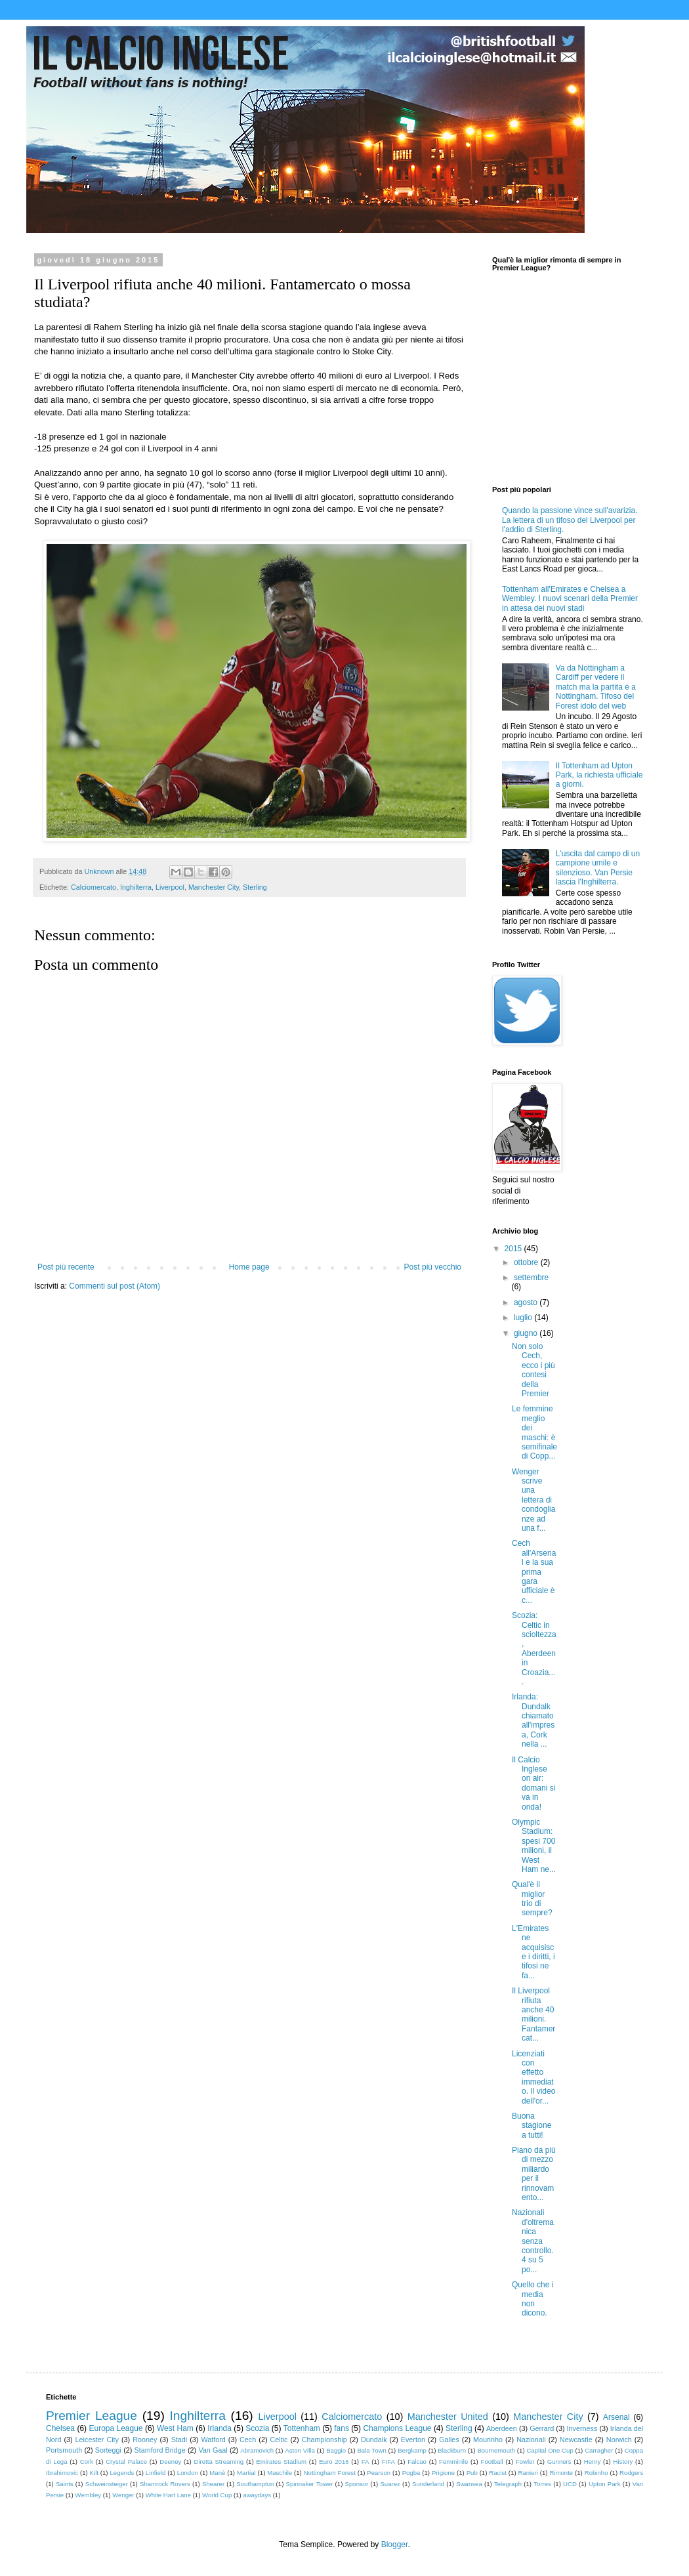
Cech (248, 2439)
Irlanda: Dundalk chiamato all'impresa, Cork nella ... (533, 1720)
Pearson (378, 2472)
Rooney (145, 2439)
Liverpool (170, 887)
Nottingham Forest (330, 2472)
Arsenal (616, 2417)
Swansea (469, 2483)
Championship (324, 2439)
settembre (531, 1277)
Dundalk (374, 2439)
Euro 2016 (333, 2461)
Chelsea (60, 2428)
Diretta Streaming (218, 2461)
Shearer (213, 2483)
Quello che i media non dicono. (532, 2298)
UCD (570, 2483)
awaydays (257, 2495)
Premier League (91, 2415)
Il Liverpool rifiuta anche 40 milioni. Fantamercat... (533, 2014)
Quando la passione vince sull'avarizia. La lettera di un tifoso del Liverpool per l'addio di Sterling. (569, 520)
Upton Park (605, 2483)
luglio (524, 1317)
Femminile (453, 2461)
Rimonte (561, 2472)
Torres (542, 2483)
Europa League (115, 2428)
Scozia (257, 2428)
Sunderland (428, 2483)
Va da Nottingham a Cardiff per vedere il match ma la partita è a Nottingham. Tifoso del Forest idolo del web (596, 687)
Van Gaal (212, 2450)
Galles (449, 2439)
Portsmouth (64, 2450)
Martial (246, 2472)
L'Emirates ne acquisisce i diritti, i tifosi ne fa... (533, 1952)
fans (341, 2428)
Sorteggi (108, 2450)
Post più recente (65, 1267)
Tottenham (301, 2428)
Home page (249, 1267)
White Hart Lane (168, 2495)
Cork (86, 2461)
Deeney (170, 2461)
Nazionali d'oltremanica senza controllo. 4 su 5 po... (533, 2241)
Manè (217, 2472)
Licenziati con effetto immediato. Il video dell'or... (533, 2077)
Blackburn (452, 2450)
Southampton (255, 2483)
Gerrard (542, 2428)
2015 (514, 1248)
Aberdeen (501, 2428)
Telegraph (508, 2483)
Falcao (417, 2461)
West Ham (175, 2428)
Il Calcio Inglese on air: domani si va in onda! (533, 1783)
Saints (64, 2483)
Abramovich (257, 2450)
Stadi (179, 2439)
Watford (213, 2439)
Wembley (88, 2495)
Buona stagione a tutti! (531, 2125)
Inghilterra (136, 887)
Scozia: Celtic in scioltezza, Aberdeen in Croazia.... (534, 1648)
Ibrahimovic (62, 2472)
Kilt (94, 2472)
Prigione (443, 2472)
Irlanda (219, 2428)
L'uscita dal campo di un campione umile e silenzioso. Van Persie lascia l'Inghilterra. (598, 867)
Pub (472, 2472)
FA (365, 2461)
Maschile (279, 2472)
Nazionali (530, 2439)
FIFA (388, 2461)
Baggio (336, 2450)
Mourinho (488, 2439)
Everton (413, 2439)
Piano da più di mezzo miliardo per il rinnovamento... (534, 2174)
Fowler (525, 2461)
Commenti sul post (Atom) (114, 1286)
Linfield (155, 2472)
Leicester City (97, 2439)
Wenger (123, 2495)
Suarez (390, 2483)
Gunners (559, 2461)
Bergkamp (412, 2450)
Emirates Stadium (281, 2461)
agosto (526, 1302)
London (187, 2472)
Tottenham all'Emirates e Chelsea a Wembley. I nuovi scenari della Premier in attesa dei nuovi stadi (570, 599)
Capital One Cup (549, 2450)
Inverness (582, 2428)
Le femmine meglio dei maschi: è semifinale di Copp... (534, 1432)
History (623, 2461)
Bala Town (371, 2450)
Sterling (255, 887)
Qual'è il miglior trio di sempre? (532, 1898)
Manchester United (447, 2416)
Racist (498, 2472)
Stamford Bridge (160, 2450)
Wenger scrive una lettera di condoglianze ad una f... (533, 1500)
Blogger (394, 2544)
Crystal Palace (126, 2461)
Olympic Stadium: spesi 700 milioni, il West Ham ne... (534, 1846)
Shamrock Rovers (165, 2483)
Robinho (596, 2472)
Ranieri (528, 2472)
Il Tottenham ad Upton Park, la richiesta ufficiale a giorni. (599, 775)
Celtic (278, 2439)
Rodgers (631, 2472)
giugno (526, 1333)
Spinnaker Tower (309, 2483)
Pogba (411, 2472)
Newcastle (576, 2439)
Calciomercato (93, 887)
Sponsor (357, 2483)
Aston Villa (299, 2450)
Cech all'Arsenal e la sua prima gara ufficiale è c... (534, 1571)
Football (492, 2461)
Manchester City (213, 887)
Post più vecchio (432, 1267)
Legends (122, 2472)
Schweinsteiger (106, 2483)
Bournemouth (496, 2450)
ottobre (527, 1262)
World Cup (217, 2495)
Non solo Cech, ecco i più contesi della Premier (533, 1370)
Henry (592, 2461)
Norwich (619, 2439)
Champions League (397, 2428)
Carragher (599, 2450)
